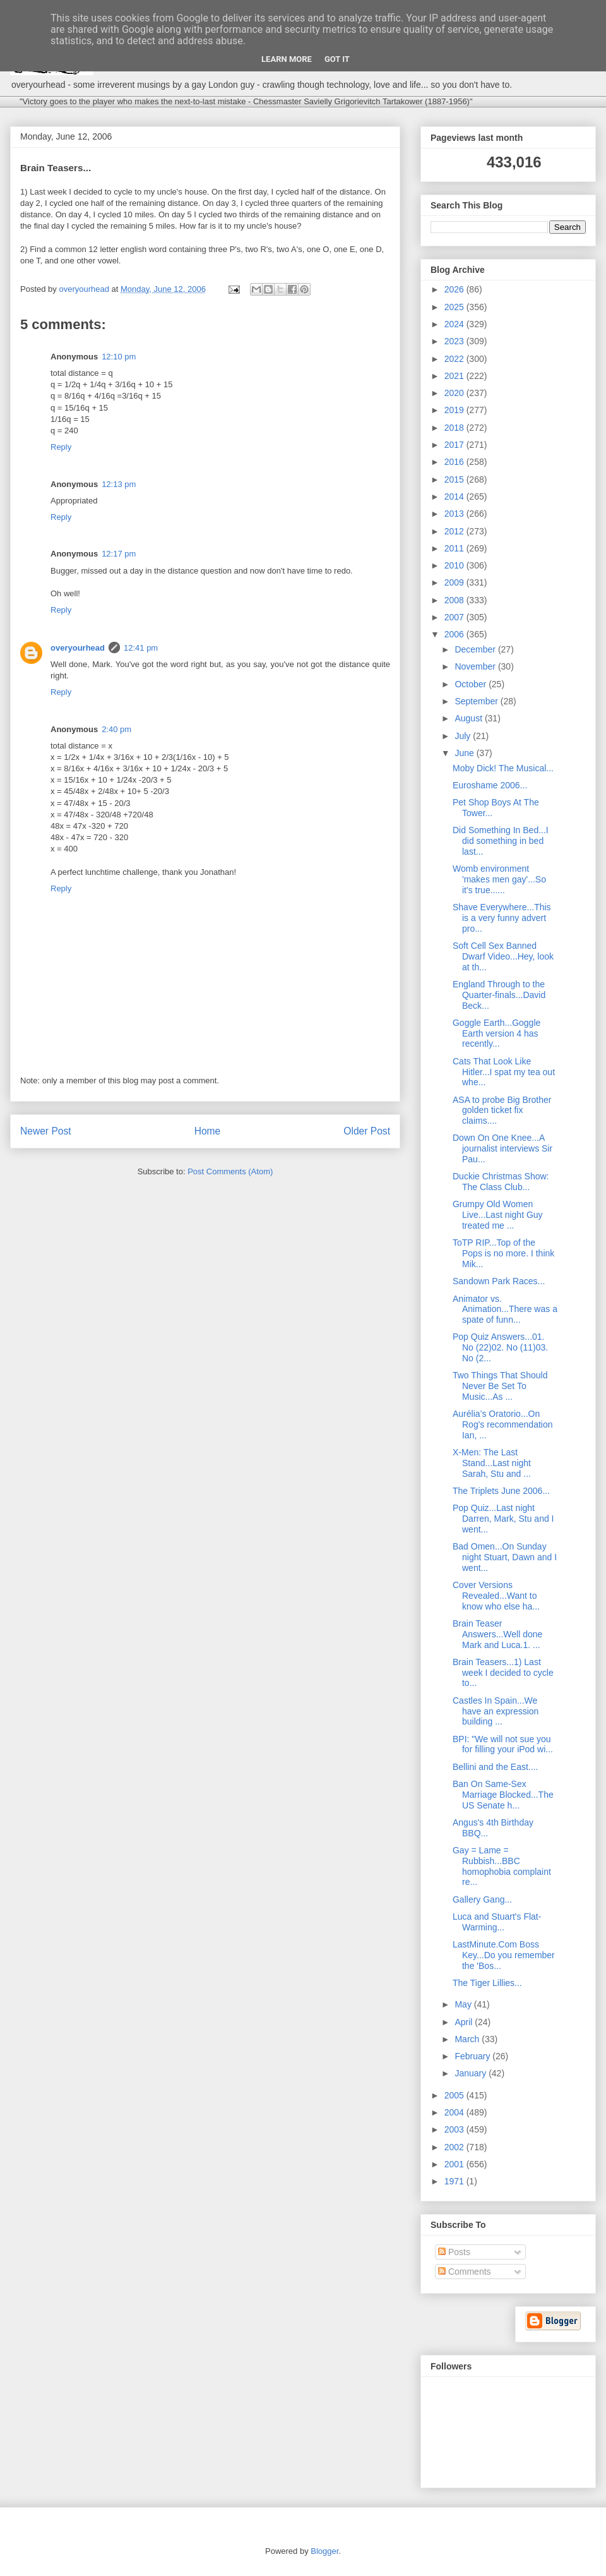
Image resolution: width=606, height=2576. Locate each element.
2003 (455, 2129)
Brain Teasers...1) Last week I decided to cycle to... (503, 1672)
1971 (455, 2181)
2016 (455, 462)
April (464, 2022)
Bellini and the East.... (495, 1767)
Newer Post (45, 1131)
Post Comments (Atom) (230, 1171)
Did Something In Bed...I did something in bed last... (501, 841)
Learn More (286, 59)
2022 (455, 359)
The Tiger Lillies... (487, 1983)
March (468, 2039)
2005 (455, 2095)
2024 (455, 324)
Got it (337, 59)
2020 (455, 393)
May (463, 2004)
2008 (455, 600)
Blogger (324, 2551)
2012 (455, 531)
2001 (455, 2164)
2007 (455, 617)
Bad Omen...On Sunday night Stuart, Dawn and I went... (505, 1557)
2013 (455, 514)
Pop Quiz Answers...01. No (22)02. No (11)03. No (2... (500, 1347)
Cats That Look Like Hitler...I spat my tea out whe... (504, 1072)
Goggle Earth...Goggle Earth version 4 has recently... (496, 1033)
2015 (455, 479)
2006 (455, 634)
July (463, 736)
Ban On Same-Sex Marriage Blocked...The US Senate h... (503, 1794)
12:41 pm (141, 648)
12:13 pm (119, 484)
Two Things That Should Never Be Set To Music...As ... (500, 1386)
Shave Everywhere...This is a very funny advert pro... (502, 918)
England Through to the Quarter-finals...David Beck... (499, 995)
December (475, 649)
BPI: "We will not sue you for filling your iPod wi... (503, 1744)
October (471, 684)
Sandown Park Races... (499, 1281)
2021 (455, 376)
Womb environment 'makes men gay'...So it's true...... (499, 879)
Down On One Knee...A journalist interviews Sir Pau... (502, 1148)
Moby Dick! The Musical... (503, 768)
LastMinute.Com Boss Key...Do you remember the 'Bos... (504, 1955)
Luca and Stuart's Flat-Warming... (497, 1921)
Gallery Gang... (482, 1899)
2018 (455, 428)
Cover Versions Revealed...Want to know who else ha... (496, 1595)
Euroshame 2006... (490, 785)
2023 (455, 341)
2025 (455, 307)
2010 (455, 565)
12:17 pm (119, 553)
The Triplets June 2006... (501, 1491)
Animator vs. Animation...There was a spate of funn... (505, 1309)
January (471, 2073)
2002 (455, 2147)
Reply (60, 447)
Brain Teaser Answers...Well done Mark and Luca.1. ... (497, 1634)
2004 (455, 2112)
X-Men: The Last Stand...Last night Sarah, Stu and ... (492, 1463)
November (475, 666)
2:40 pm (116, 729)
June (465, 753)
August (469, 718)
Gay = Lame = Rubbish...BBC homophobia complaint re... (502, 1866)
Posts (454, 2252)
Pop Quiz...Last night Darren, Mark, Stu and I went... (503, 1518)
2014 (455, 496)
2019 (455, 410)
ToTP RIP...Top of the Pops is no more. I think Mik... (503, 1253)
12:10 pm (119, 356)
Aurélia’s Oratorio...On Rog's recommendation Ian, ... (503, 1424)
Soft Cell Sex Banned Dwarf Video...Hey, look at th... (503, 956)
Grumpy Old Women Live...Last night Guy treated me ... (498, 1215)
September (477, 701)
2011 (455, 548)
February (473, 2056)
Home (207, 1131)
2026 (455, 289)
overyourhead (77, 648)
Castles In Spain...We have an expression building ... (495, 1711)
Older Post (366, 1131)
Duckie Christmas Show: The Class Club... (501, 1181)
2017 (455, 445)
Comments (464, 2271)
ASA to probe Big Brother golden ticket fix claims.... (502, 1110)
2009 (455, 582)
